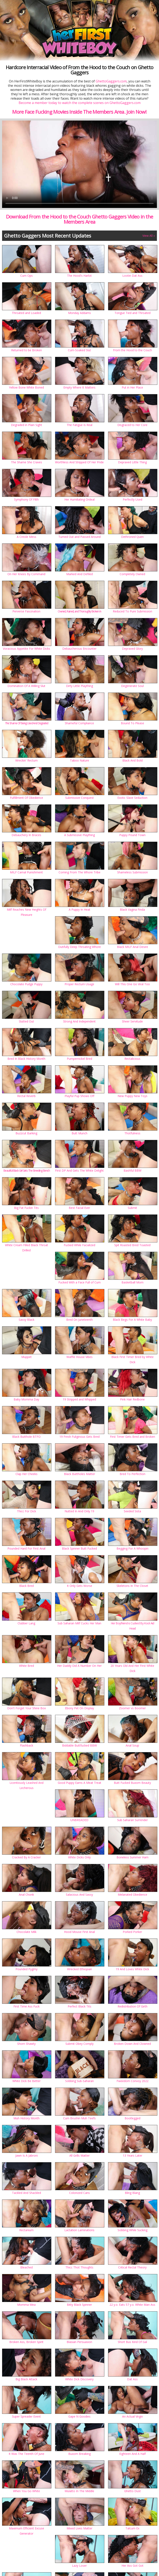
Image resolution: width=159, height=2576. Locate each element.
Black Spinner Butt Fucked (79, 1548)
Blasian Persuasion (79, 2342)
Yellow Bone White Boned (26, 387)
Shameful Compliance (79, 723)
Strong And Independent (79, 1021)
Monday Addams (79, 313)
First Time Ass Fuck (26, 2006)
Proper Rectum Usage (79, 984)
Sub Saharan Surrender (132, 1820)
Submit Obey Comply (79, 2044)
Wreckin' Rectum (26, 760)
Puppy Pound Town (132, 835)
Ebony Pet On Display (79, 1708)
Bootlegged (132, 2118)
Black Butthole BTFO (26, 1437)
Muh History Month (26, 2118)
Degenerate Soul (132, 686)
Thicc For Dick (26, 1511)
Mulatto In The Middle (79, 2491)
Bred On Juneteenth (79, 1320)
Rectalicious (132, 1059)
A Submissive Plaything (79, 835)
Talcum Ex (132, 2528)
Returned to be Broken (26, 350)
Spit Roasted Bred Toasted (132, 1245)
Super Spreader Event (26, 2416)
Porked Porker (132, 1932)
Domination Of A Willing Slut (26, 686)
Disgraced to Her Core (132, 425)
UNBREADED (79, 1820)
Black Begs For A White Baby (132, 1320)
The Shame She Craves (26, 462)
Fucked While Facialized (79, 1245)
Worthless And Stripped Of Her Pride (79, 462)
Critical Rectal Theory (132, 2267)
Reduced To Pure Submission (132, 611)
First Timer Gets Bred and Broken (132, 1437)
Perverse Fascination (26, 611)
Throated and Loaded (26, 313)
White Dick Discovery (79, 2379)
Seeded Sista (132, 1511)
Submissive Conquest (79, 798)
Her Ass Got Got (132, 2566)
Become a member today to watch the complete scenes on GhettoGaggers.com (80, 102)
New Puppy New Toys (132, 1096)
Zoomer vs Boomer (132, 1708)
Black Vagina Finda (132, 909)
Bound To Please (132, 723)
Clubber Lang (26, 1623)
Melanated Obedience (132, 1894)
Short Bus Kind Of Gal (132, 2342)
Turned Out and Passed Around (79, 537)
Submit (132, 1208)
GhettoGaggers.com (111, 81)
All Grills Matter (79, 2155)
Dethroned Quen (132, 537)
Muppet (26, 1357)
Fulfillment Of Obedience (26, 798)
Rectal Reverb (26, 1096)
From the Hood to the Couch (132, 350)
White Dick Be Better (26, 2081)
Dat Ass (132, 2379)
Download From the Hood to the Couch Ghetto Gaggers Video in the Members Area (79, 219)
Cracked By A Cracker (26, 1857)
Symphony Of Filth (26, 499)
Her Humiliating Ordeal (79, 499)
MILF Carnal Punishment (26, 872)
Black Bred (26, 1586)
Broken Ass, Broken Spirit (26, 2342)
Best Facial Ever (79, 1208)
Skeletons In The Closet (132, 1586)
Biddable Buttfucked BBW (79, 1745)
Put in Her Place (132, 387)
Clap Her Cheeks (26, 1474)
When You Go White (26, 2491)
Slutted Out (26, 1021)
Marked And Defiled (79, 574)
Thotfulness (132, 1133)
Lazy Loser (79, 2566)
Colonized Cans (79, 2193)
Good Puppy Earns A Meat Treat (79, 1783)
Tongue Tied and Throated (132, 313)
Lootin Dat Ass (132, 276)
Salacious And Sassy (79, 1894)
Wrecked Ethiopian (79, 1969)
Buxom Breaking (79, 2454)
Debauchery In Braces (26, 835)
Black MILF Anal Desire (132, 947)
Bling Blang (132, 2193)
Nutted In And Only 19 (79, 1511)
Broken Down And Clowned (132, 2044)
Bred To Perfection (132, 1474)
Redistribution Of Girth (132, 2006)
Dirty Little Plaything (79, 686)
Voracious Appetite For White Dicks (26, 649)
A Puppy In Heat (79, 909)
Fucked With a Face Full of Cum (79, 1282)
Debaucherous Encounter (79, 649)
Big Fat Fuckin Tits (26, 1208)
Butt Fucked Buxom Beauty (132, 1783)
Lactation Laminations (79, 2230)
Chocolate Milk (26, 1932)
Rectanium (26, 2230)
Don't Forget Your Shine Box (26, 1708)
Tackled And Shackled (26, 2193)
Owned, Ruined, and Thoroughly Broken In (79, 611)
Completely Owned (132, 574)
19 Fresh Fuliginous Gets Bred (79, 1437)
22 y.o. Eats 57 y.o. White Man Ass (132, 2305)
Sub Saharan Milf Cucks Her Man (79, 1623)
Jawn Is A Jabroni (26, 2155)
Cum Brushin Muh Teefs (79, 2118)
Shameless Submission (132, 872)
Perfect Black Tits (79, 2006)
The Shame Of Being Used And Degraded (26, 723)
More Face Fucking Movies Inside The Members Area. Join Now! (79, 111)
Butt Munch (79, 1133)
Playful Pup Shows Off (79, 1096)
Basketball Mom (132, 1282)
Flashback (26, 1745)
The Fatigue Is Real (79, 425)
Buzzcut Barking (26, 1133)
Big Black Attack (26, 2379)
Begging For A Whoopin (132, 1548)
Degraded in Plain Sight (26, 425)
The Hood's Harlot (79, 276)
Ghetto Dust (132, 2491)
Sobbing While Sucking (132, 2230)
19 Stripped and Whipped (79, 1399)
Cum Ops (26, 276)
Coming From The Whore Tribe (79, 872)
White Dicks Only (79, 1857)
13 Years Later (132, 2155)
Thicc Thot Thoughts (79, 2267)
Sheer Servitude (132, 1021)
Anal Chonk (26, 1894)
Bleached (26, 2267)
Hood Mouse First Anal (79, 1932)
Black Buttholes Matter (79, 1474)
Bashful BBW (132, 1170)
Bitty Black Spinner (79, 2305)
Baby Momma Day (26, 1399)
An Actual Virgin (132, 2416)
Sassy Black (26, 1320)
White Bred (26, 1666)
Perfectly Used (132, 499)
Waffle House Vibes (79, 1357)
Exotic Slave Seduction (132, 798)
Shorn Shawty (26, 2044)
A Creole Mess (26, 537)
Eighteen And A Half (132, 2454)
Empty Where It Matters (79, 387)
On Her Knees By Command (26, 574)
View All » (148, 236)
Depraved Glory (132, 649)
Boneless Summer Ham (132, 1857)
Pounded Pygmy (26, 1969)
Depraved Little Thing (132, 462)
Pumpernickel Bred (79, 1059)
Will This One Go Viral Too (132, 984)
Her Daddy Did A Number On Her (79, 1666)
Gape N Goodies (79, 2416)
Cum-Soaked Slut (79, 350)
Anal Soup (132, 1745)
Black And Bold (132, 760)
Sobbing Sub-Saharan (79, 2081)
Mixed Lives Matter (79, 2528)
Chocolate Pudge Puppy (26, 984)
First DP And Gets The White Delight (79, 1170)
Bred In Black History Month (26, 1059)
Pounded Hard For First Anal (26, 1548)
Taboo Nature (79, 760)
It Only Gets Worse (79, 1586)
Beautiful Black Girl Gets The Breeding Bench (26, 1170)
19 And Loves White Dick (132, 1969)
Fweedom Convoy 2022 (132, 2081)
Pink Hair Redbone (132, 1399)
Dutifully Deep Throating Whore (79, 947)
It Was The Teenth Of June (26, 2454)
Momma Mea (26, 2305)
